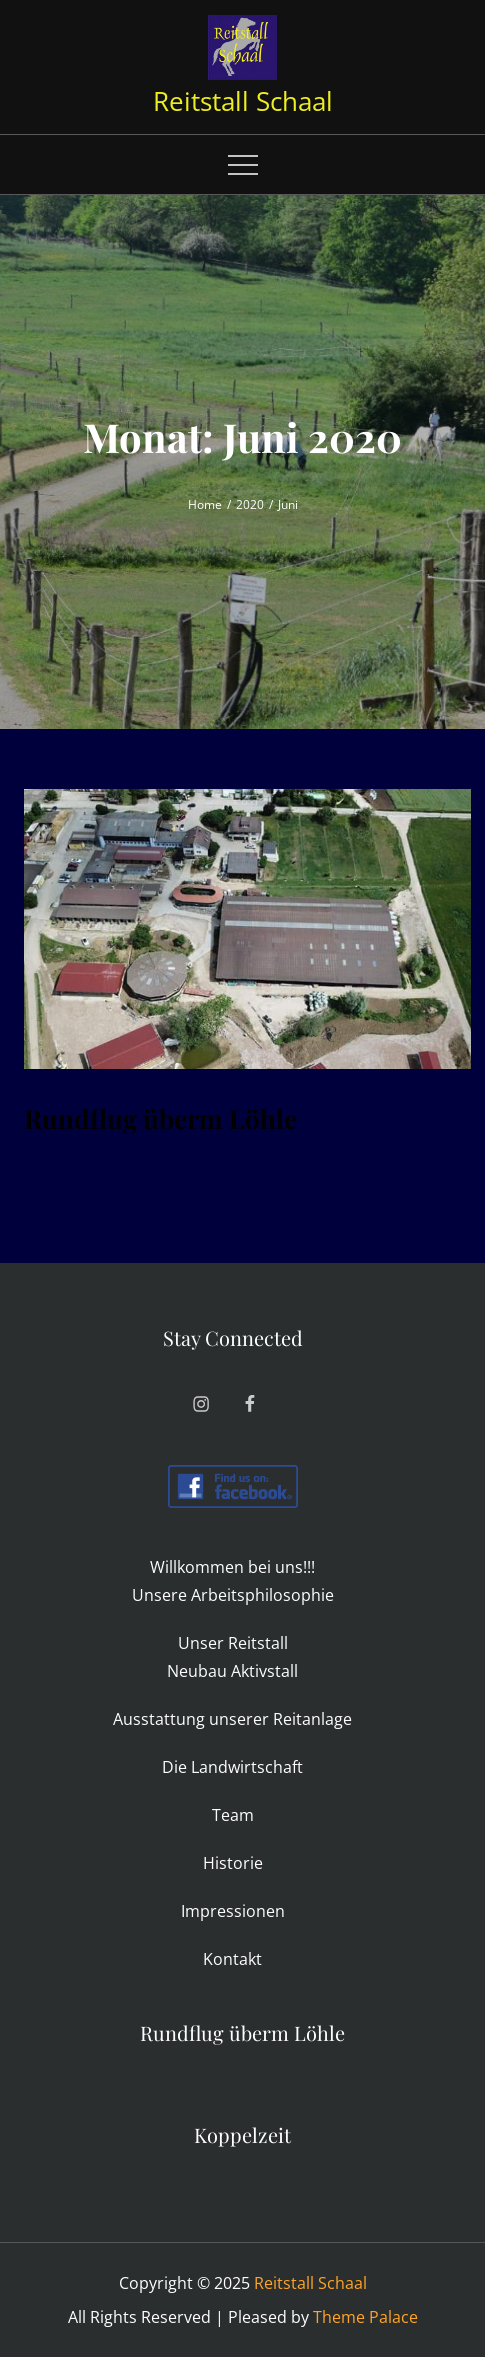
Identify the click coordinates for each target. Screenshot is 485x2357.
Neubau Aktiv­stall (232, 1671)
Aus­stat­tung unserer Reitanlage (232, 1719)
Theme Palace (365, 2317)
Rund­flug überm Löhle (160, 1118)
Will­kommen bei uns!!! (232, 1567)
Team (233, 1815)
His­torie (233, 1863)
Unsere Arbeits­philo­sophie (233, 1595)
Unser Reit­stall (233, 1643)
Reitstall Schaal (243, 101)
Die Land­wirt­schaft (232, 1767)
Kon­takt (232, 1959)
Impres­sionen (233, 1911)
